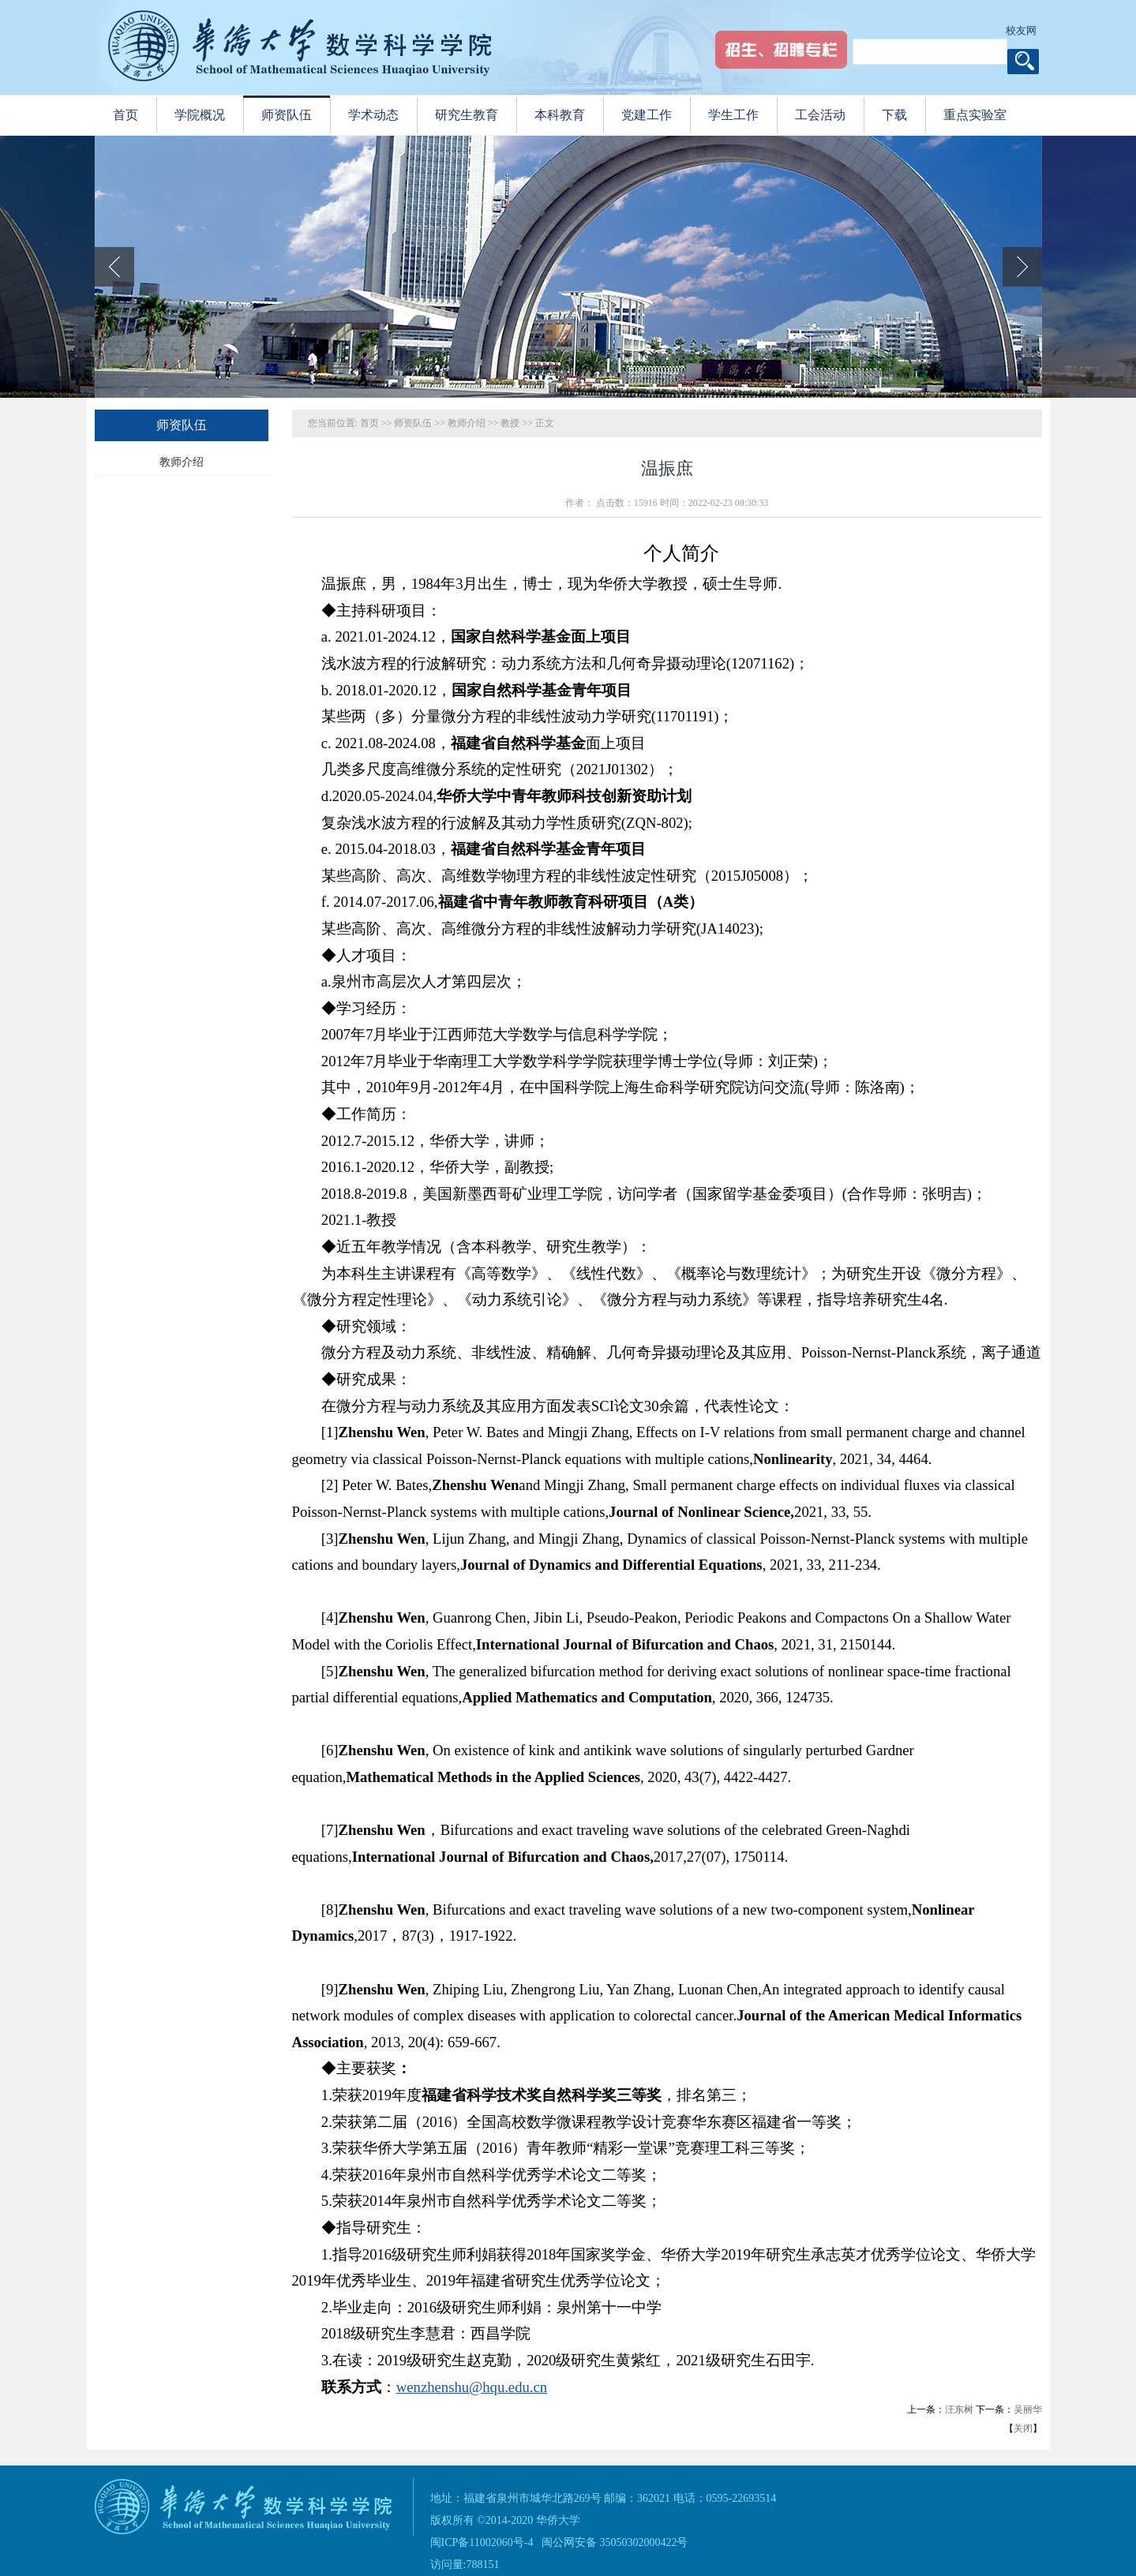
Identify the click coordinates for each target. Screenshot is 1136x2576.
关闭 (1023, 2428)
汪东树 (959, 2409)
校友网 (1021, 30)
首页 (369, 423)
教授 (510, 423)
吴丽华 (1028, 2409)
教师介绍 (181, 462)
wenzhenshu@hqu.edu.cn (471, 2387)
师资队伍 (413, 423)
